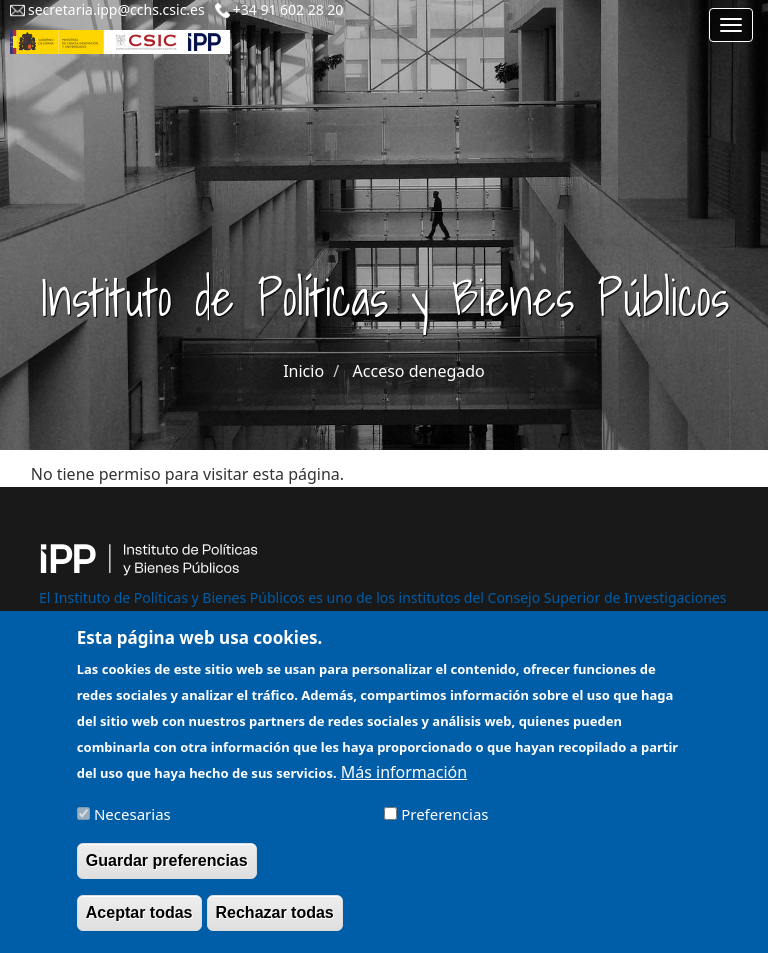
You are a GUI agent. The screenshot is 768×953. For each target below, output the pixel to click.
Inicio (303, 371)
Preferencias (444, 824)
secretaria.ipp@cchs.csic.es (116, 9)
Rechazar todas (275, 922)
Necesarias (132, 824)
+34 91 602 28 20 (288, 9)
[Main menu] (731, 25)
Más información (404, 782)
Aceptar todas (139, 922)
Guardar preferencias (167, 870)
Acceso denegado (419, 371)
